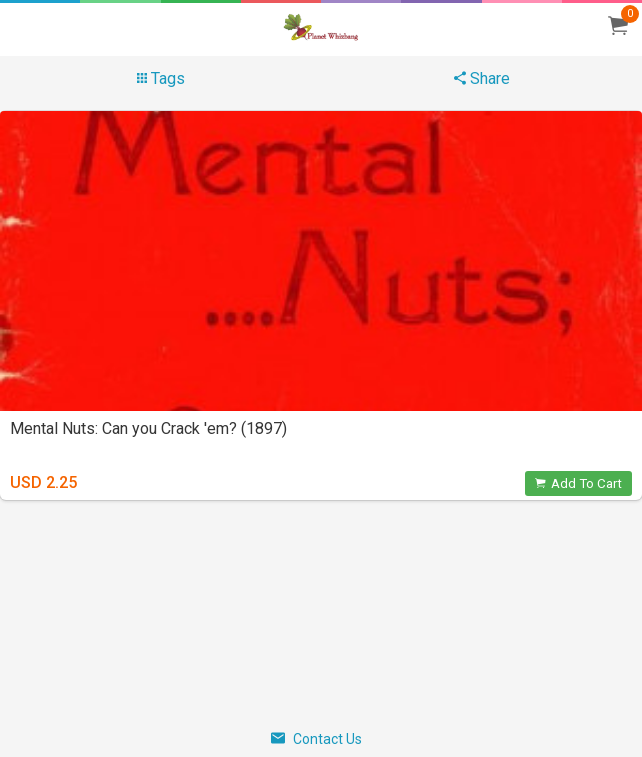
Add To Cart (578, 483)
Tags (161, 78)
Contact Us (316, 739)
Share (482, 78)
